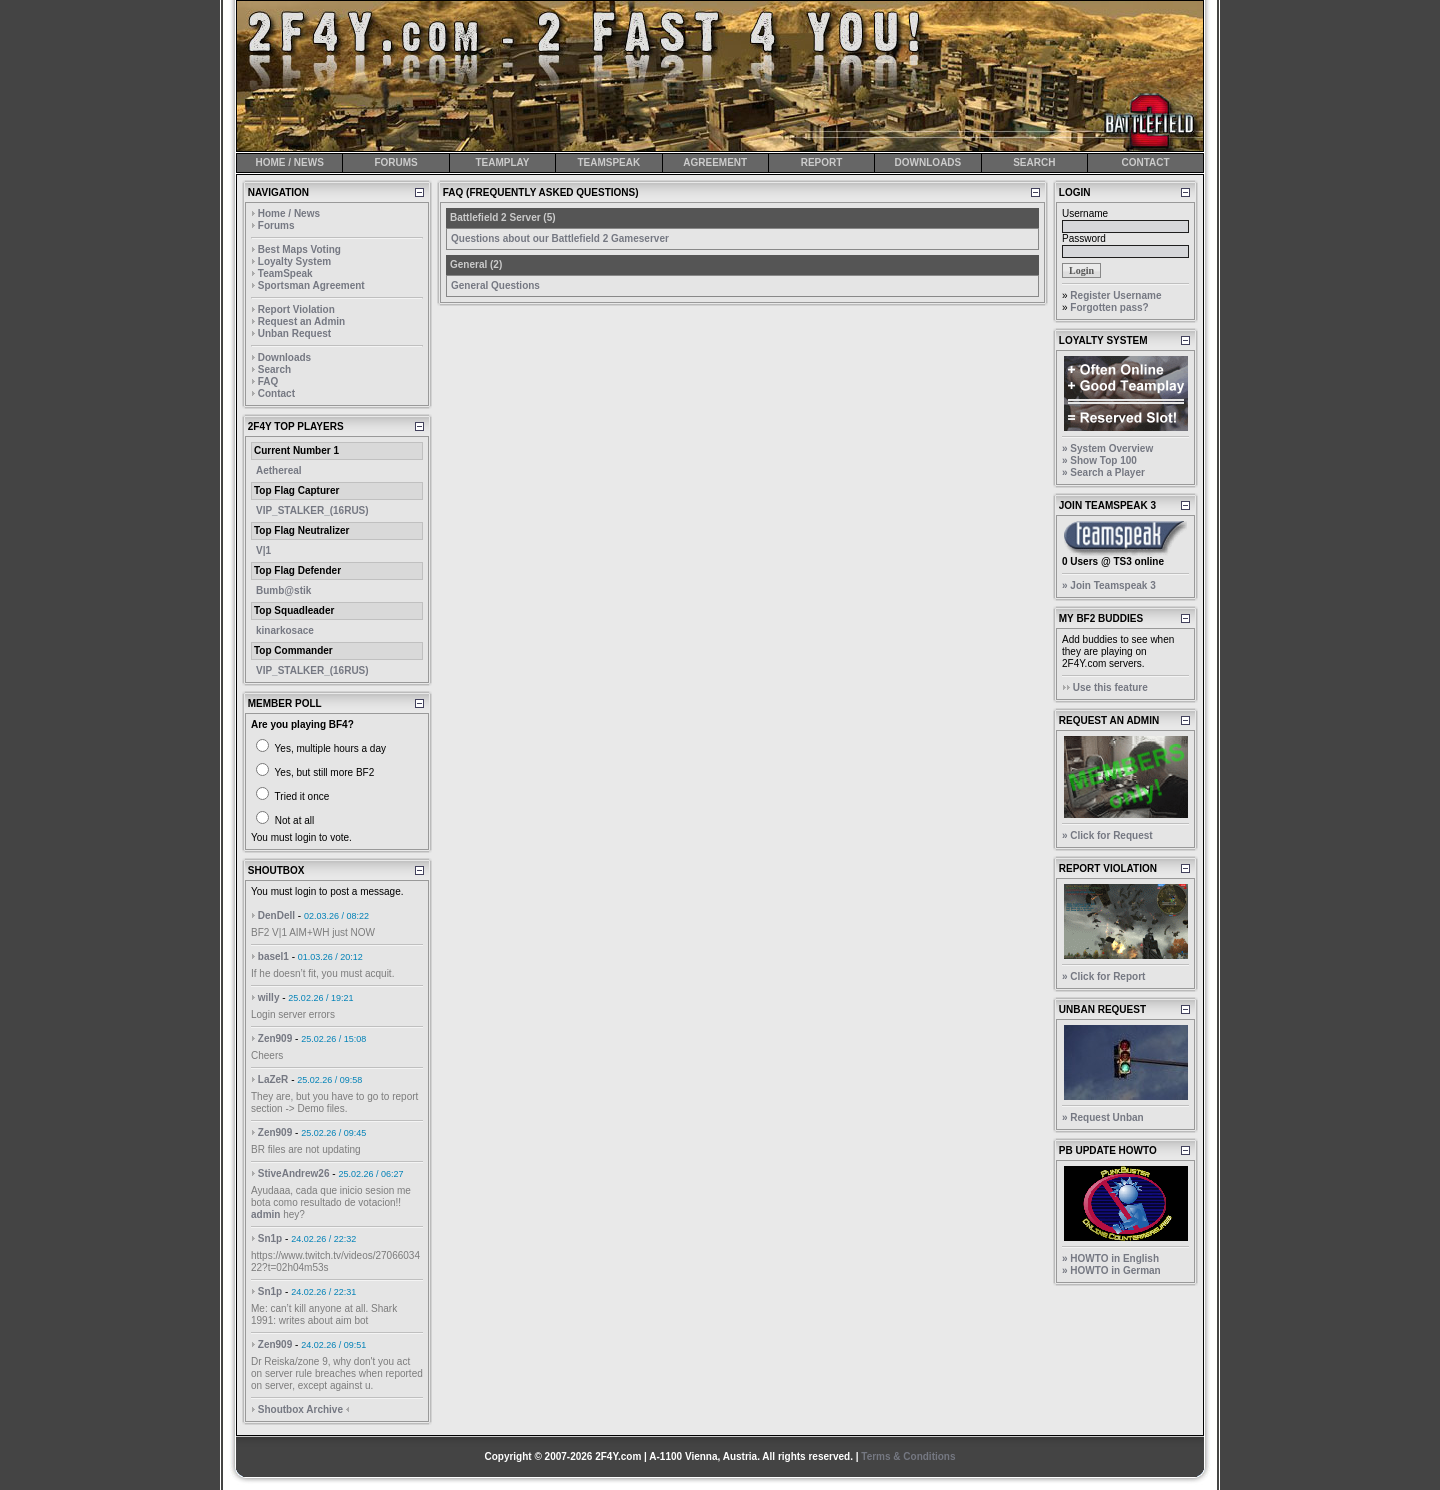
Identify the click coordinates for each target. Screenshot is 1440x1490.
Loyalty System (294, 261)
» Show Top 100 (1099, 460)
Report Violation (296, 309)
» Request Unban (1103, 1117)
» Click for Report (1103, 976)
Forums (276, 225)
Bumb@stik (283, 590)
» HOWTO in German (1111, 1270)
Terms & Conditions (908, 1456)
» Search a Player (1103, 472)
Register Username (1115, 295)
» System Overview (1107, 448)
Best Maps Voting (299, 249)
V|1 (263, 550)
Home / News (289, 213)
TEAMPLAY (502, 162)
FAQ (268, 381)
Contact (276, 393)
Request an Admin (301, 321)
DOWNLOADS (928, 162)
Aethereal (279, 470)
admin (265, 1214)
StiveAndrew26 (294, 1173)
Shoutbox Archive (300, 1409)
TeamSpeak (285, 273)
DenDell (276, 915)
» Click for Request (1107, 835)
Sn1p (270, 1238)
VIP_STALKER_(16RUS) (312, 510)
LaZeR (273, 1079)
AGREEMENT (715, 162)
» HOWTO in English (1110, 1258)
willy (269, 997)
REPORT (822, 162)
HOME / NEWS (290, 162)
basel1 (273, 956)
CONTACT (1145, 162)
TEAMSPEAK (608, 162)
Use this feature (1110, 687)
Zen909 (275, 1038)
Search (274, 369)
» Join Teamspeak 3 (1109, 585)
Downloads (284, 357)
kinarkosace (285, 630)
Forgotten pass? (1109, 307)
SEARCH (1034, 162)
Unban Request (294, 333)
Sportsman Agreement (311, 285)
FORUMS (395, 162)
